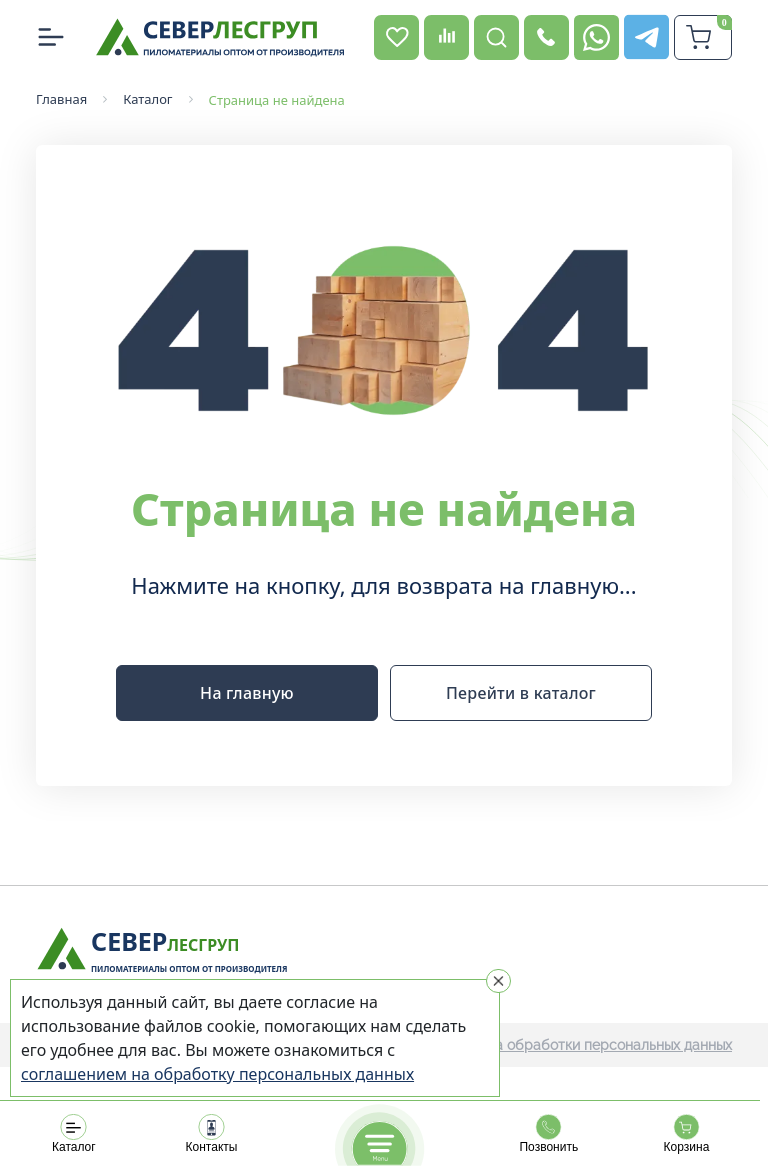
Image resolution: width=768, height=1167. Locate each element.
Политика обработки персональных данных (585, 1045)
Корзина (686, 1134)
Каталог (74, 1134)
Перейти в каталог (521, 693)
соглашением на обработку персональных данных (217, 1074)
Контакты (211, 1134)
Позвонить (549, 1134)
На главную (247, 693)
